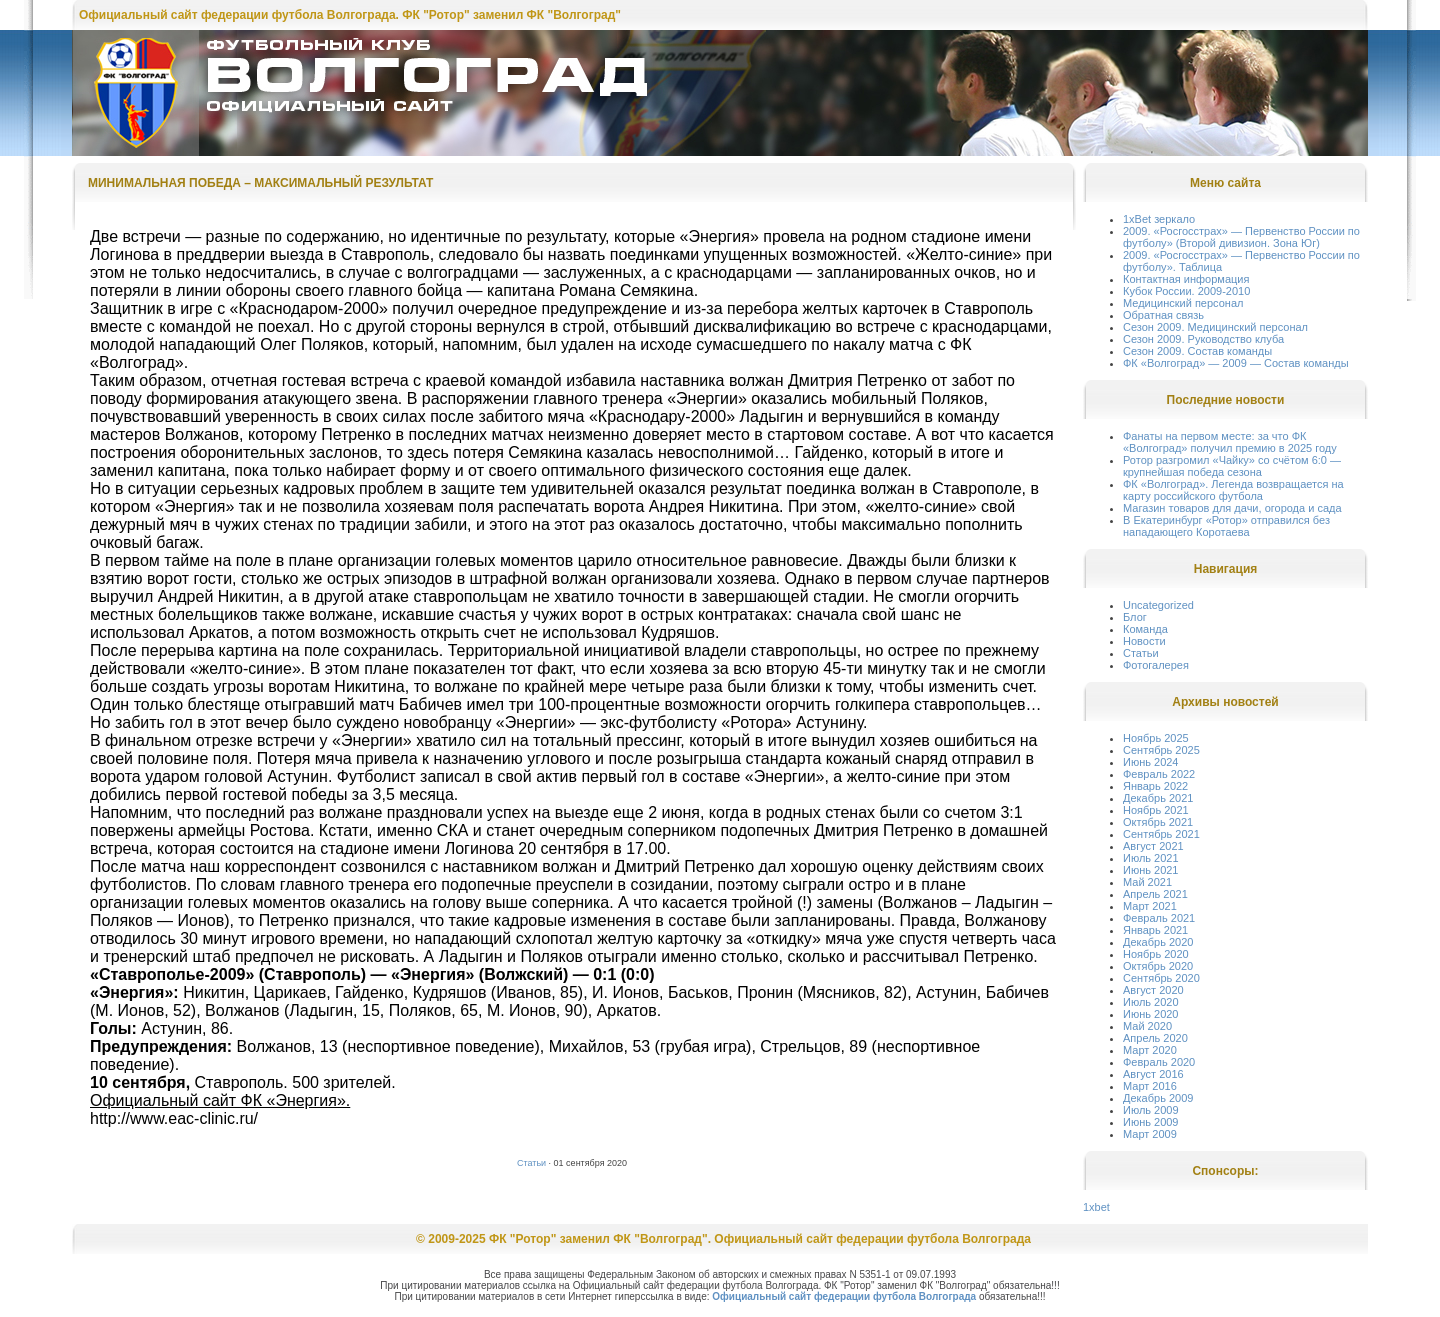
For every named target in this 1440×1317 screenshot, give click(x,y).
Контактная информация (1186, 279)
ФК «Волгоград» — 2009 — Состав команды (1236, 363)
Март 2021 (1150, 906)
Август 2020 (1153, 990)
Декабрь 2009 (1158, 1098)
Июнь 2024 (1151, 762)
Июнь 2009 (1151, 1122)
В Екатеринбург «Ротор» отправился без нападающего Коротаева (1226, 526)
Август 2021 (1153, 846)
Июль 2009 (1151, 1110)
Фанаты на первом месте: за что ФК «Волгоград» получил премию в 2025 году (1230, 442)
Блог (1135, 617)
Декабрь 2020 (1158, 942)
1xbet (1096, 1207)
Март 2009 (1150, 1134)
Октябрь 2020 (1158, 966)
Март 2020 (1150, 1050)
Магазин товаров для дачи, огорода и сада (1232, 508)
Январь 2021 (1155, 930)
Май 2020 (1147, 1026)
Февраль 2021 (1159, 918)
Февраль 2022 (1159, 774)
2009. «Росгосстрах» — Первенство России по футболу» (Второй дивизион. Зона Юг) (1241, 237)
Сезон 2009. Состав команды (1197, 351)
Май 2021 (1147, 882)
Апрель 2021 (1155, 894)
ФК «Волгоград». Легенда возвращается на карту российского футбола (1233, 490)
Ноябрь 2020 (1156, 954)
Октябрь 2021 (1158, 822)
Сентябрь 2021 (1161, 834)
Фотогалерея (1156, 665)
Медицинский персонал (1183, 303)
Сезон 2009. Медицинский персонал (1215, 327)
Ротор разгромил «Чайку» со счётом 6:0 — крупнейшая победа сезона (1232, 466)
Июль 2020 (1151, 1002)
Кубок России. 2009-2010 (1186, 291)
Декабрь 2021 (1158, 798)
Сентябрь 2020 (1161, 978)
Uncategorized (1158, 605)
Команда (1145, 629)
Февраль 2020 (1159, 1062)
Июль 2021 (1151, 858)
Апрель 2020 (1155, 1038)
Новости (1144, 641)
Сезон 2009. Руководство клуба (1203, 339)
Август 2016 (1153, 1074)
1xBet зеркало (1159, 219)
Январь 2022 (1155, 786)
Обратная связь (1163, 315)
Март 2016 (1150, 1086)
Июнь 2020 (1151, 1014)
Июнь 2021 (1151, 870)
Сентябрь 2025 (1161, 750)
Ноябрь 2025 (1156, 738)
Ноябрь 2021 (1156, 810)
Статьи (531, 1163)
